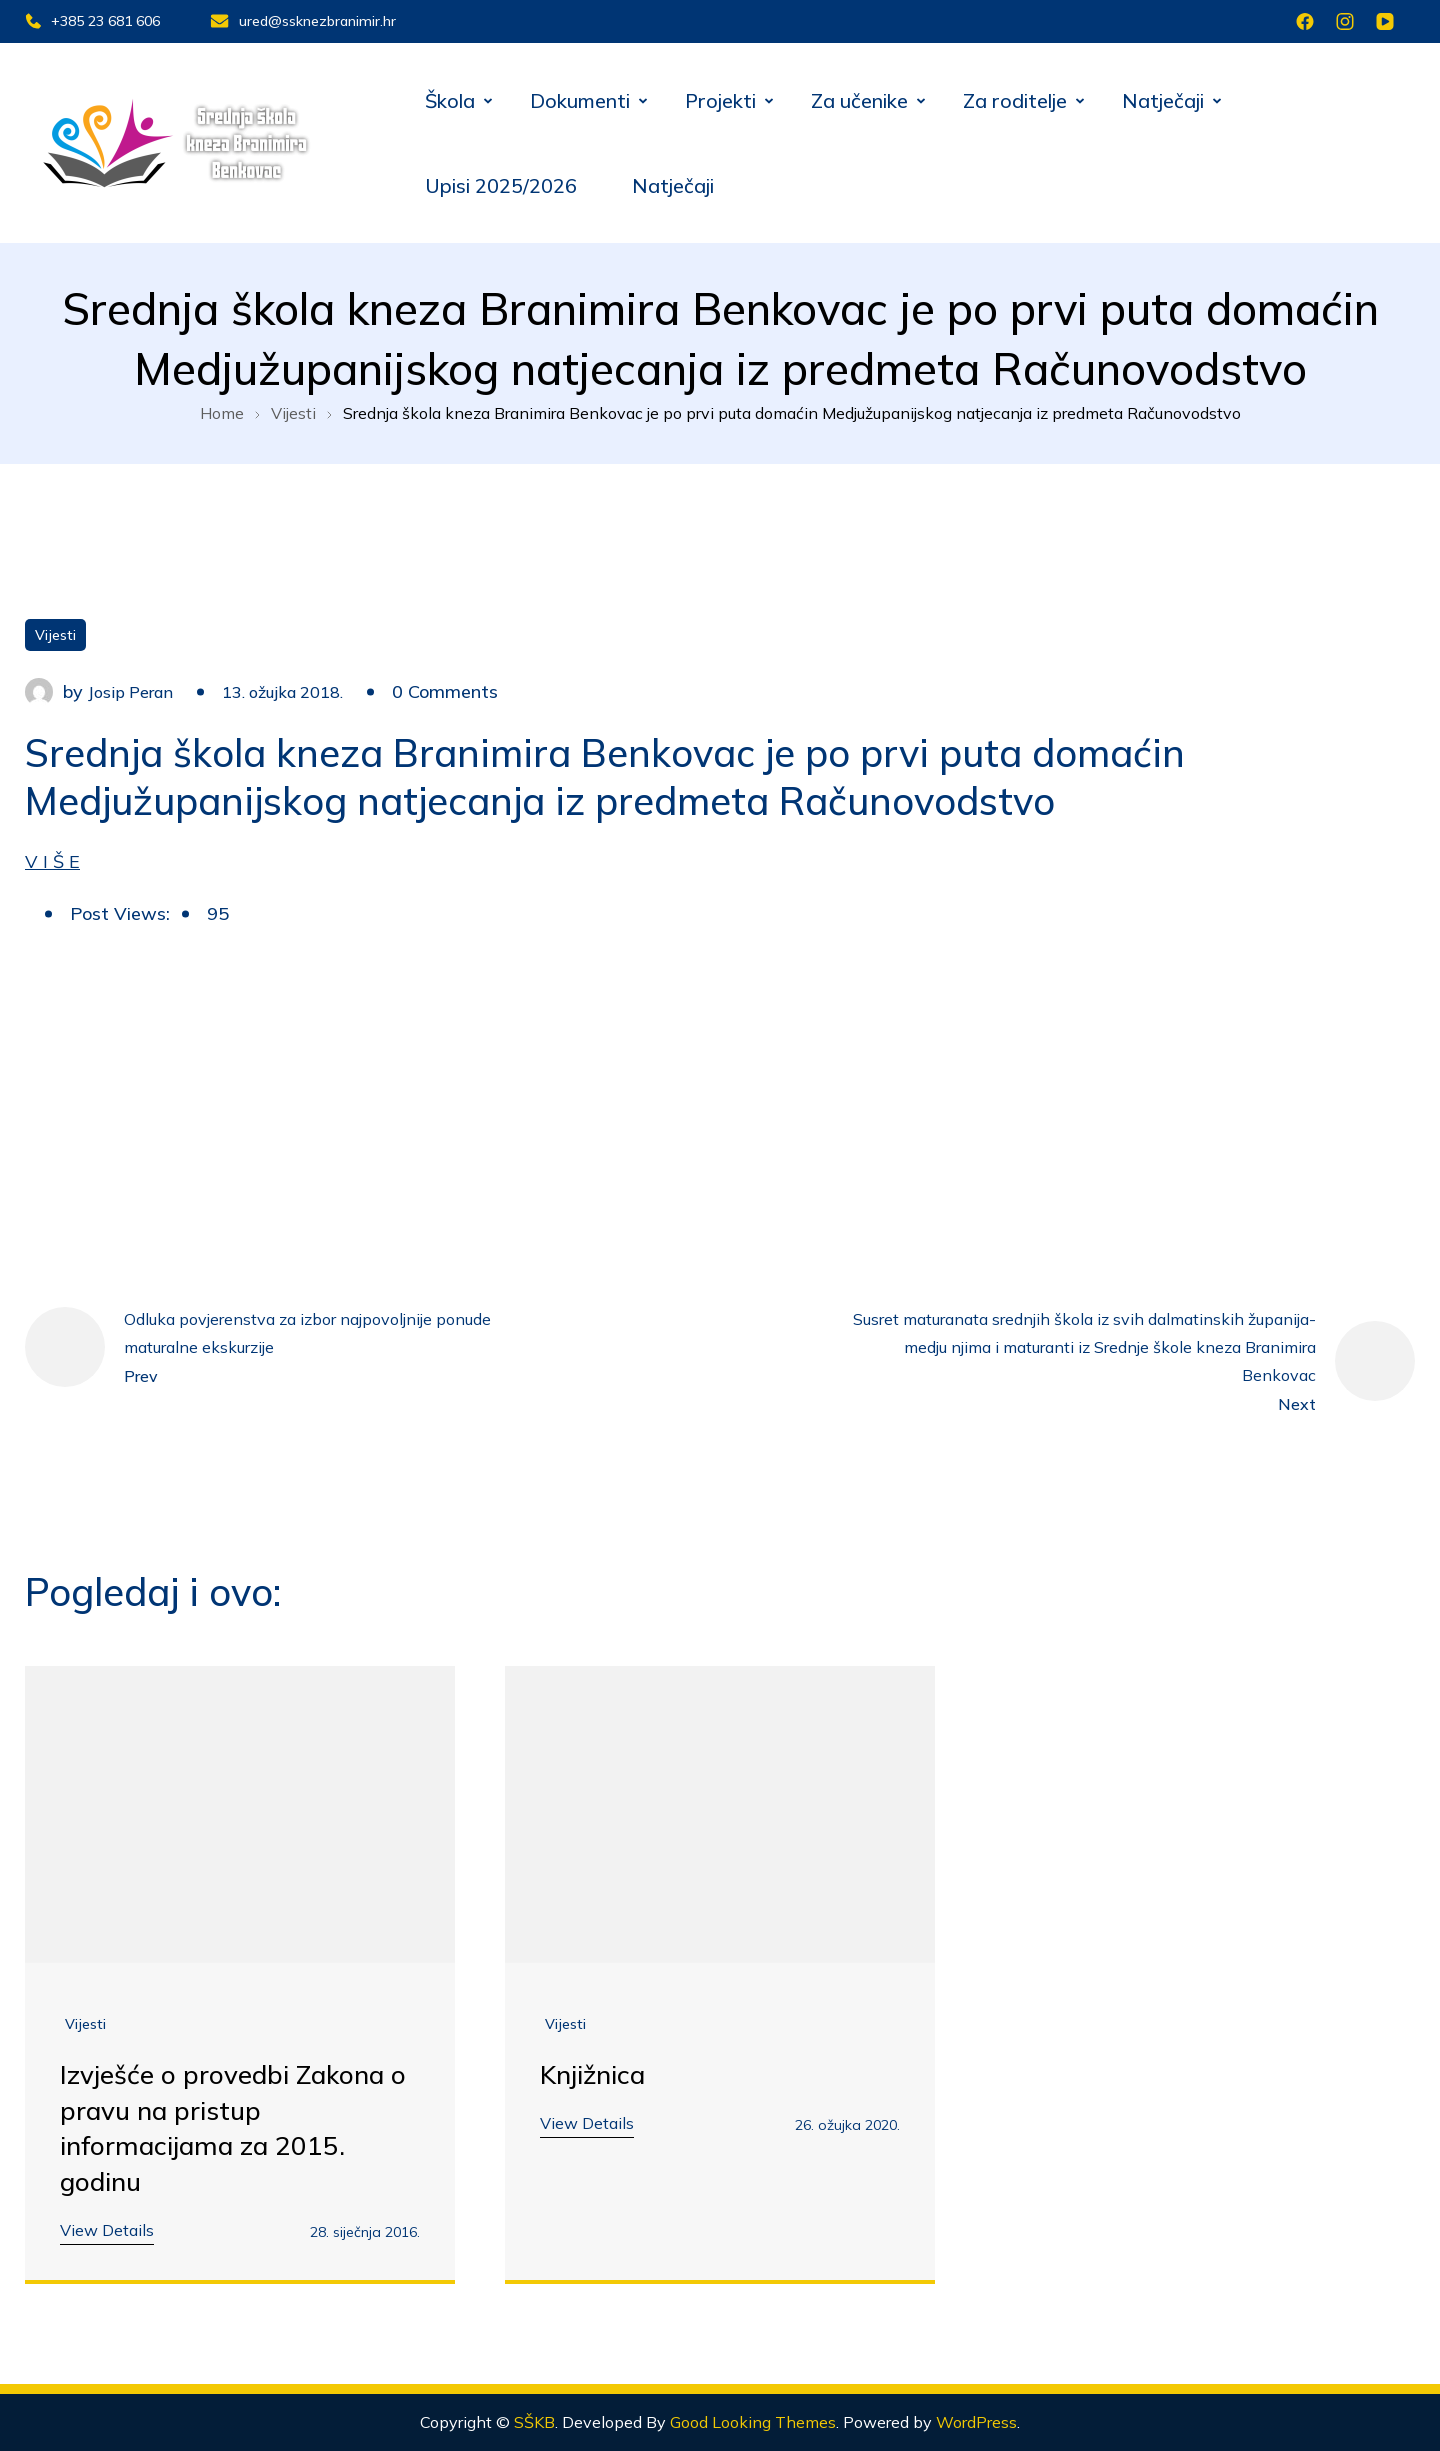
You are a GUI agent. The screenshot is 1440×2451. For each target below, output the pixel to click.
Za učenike (859, 100)
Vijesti (55, 635)
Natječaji (1163, 100)
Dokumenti (580, 100)
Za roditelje (1015, 100)
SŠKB (534, 2423)
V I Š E (52, 860)
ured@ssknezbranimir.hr (303, 21)
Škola (450, 100)
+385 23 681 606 (92, 21)
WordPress (976, 2423)
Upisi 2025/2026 (501, 185)
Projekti (720, 100)
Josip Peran (130, 692)
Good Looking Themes (753, 2423)
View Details (107, 2231)
